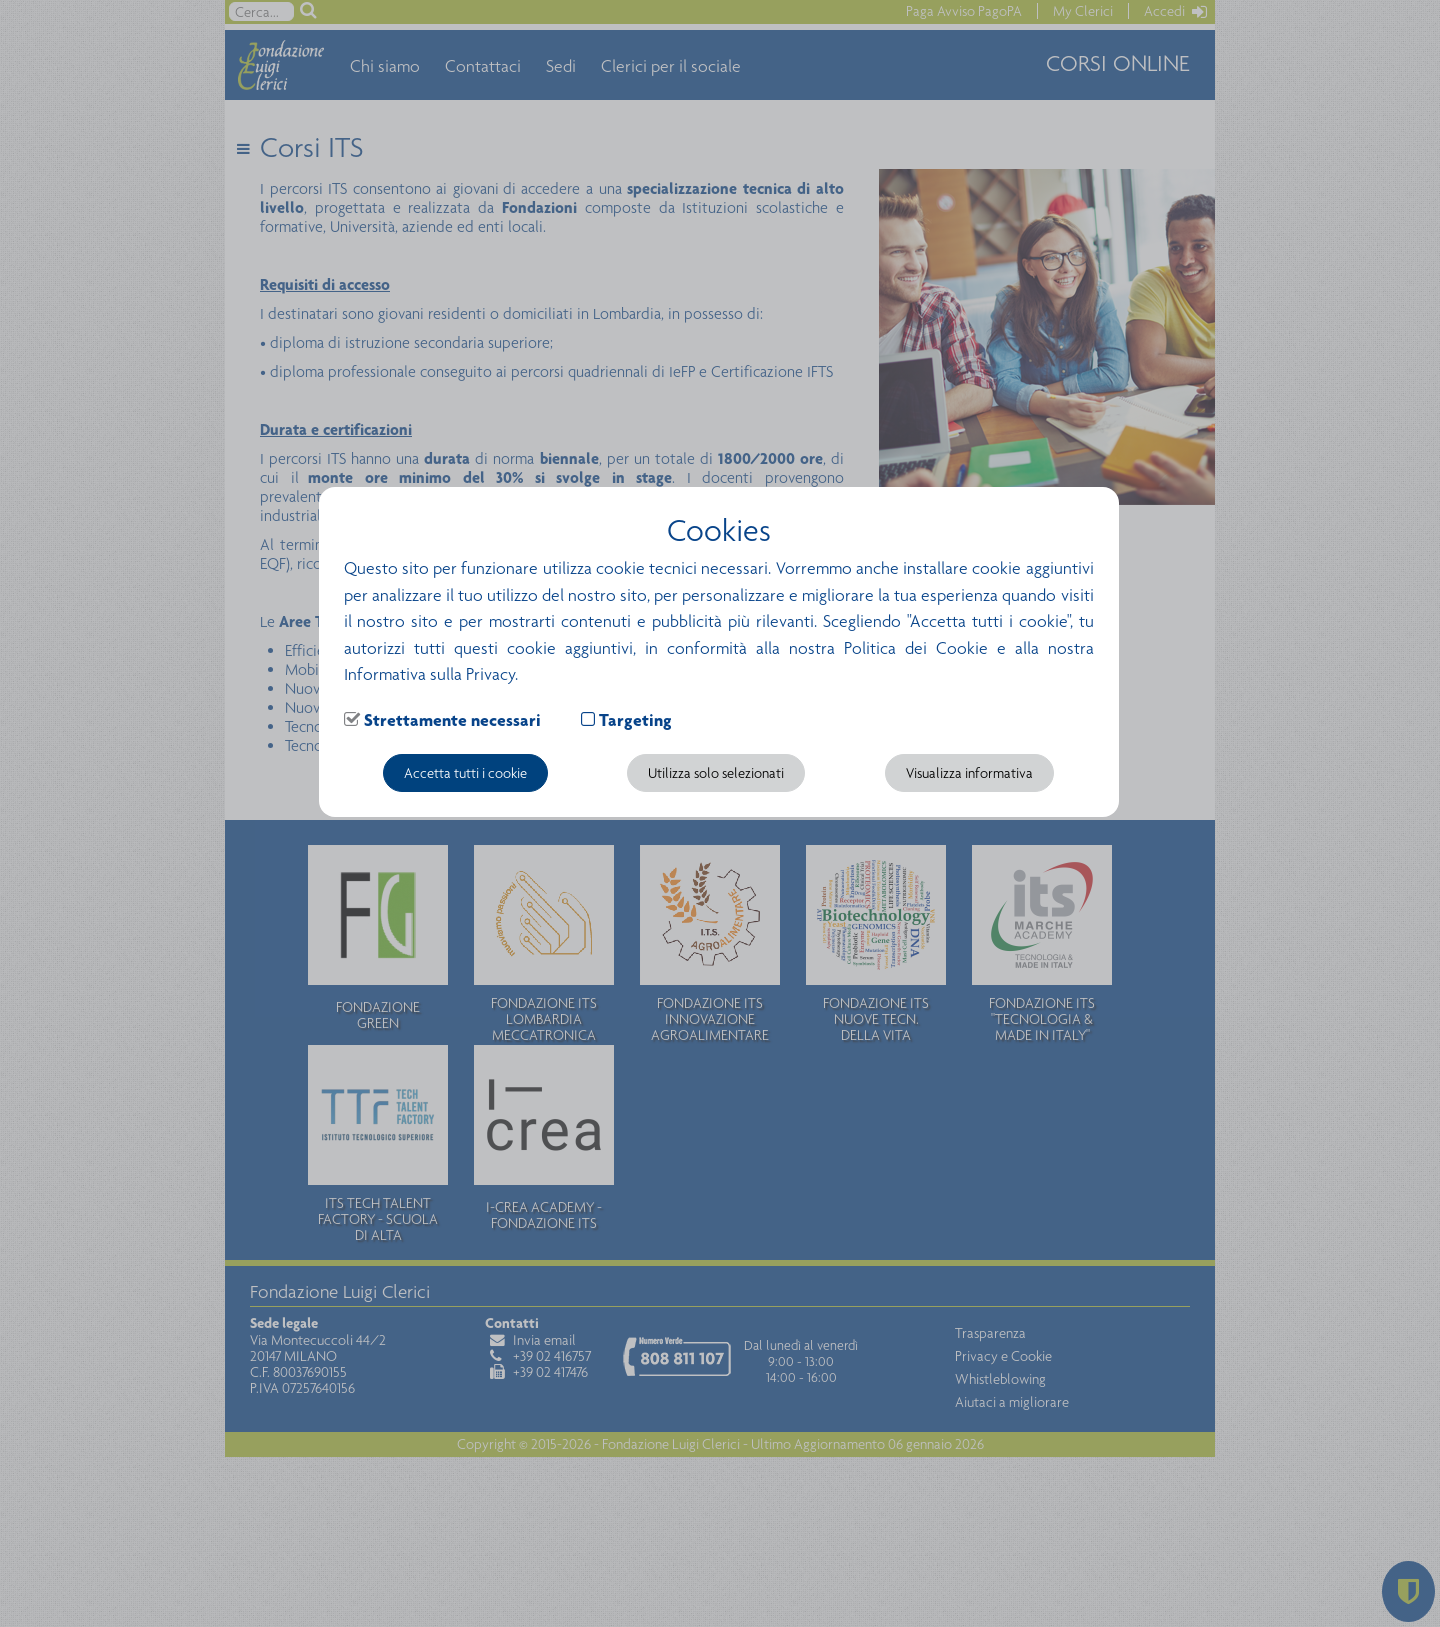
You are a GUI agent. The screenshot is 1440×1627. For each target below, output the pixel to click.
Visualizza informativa (969, 773)
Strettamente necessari (452, 720)
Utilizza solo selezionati (716, 773)
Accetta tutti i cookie (465, 773)
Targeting (635, 720)
